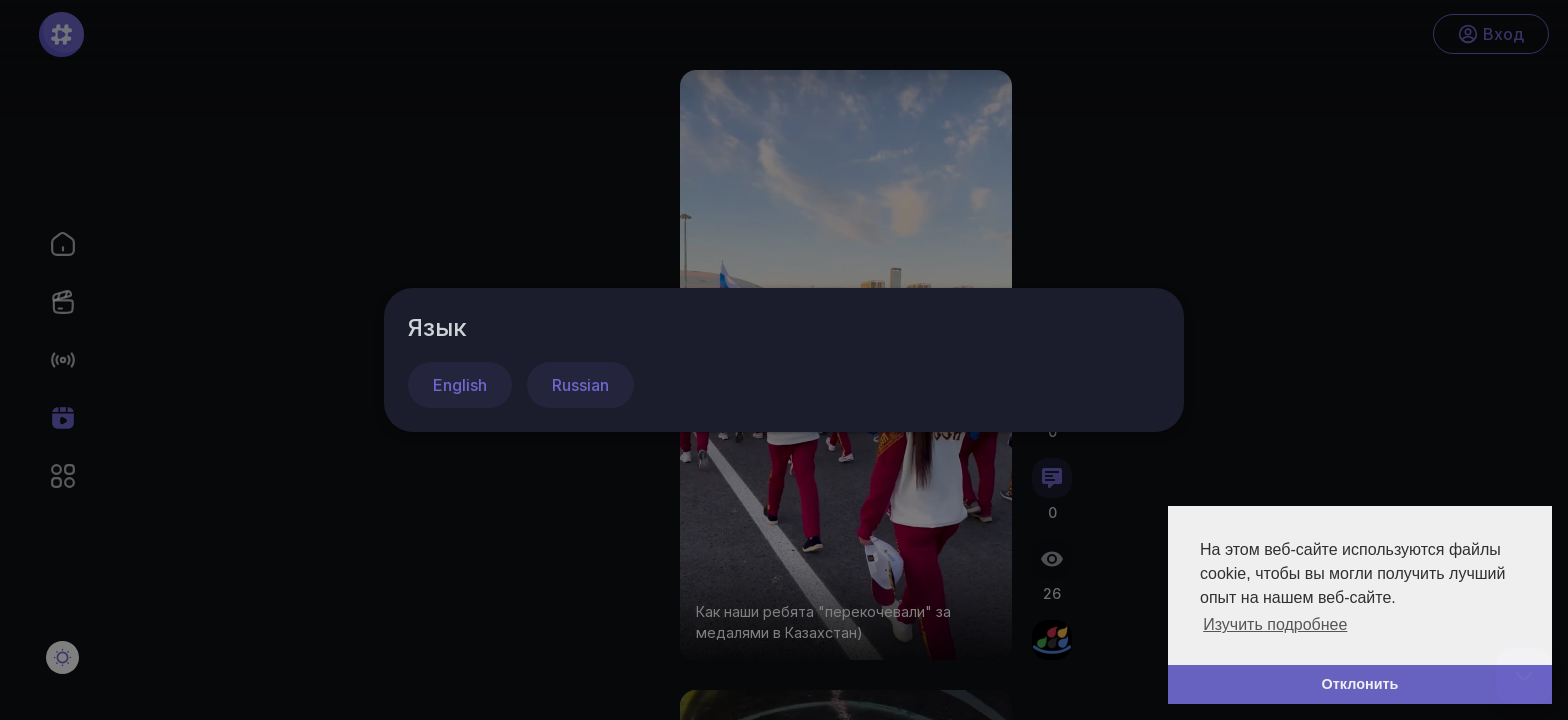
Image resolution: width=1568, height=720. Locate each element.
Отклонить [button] (1360, 684)
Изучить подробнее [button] (1275, 624)
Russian (580, 385)
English (460, 385)
